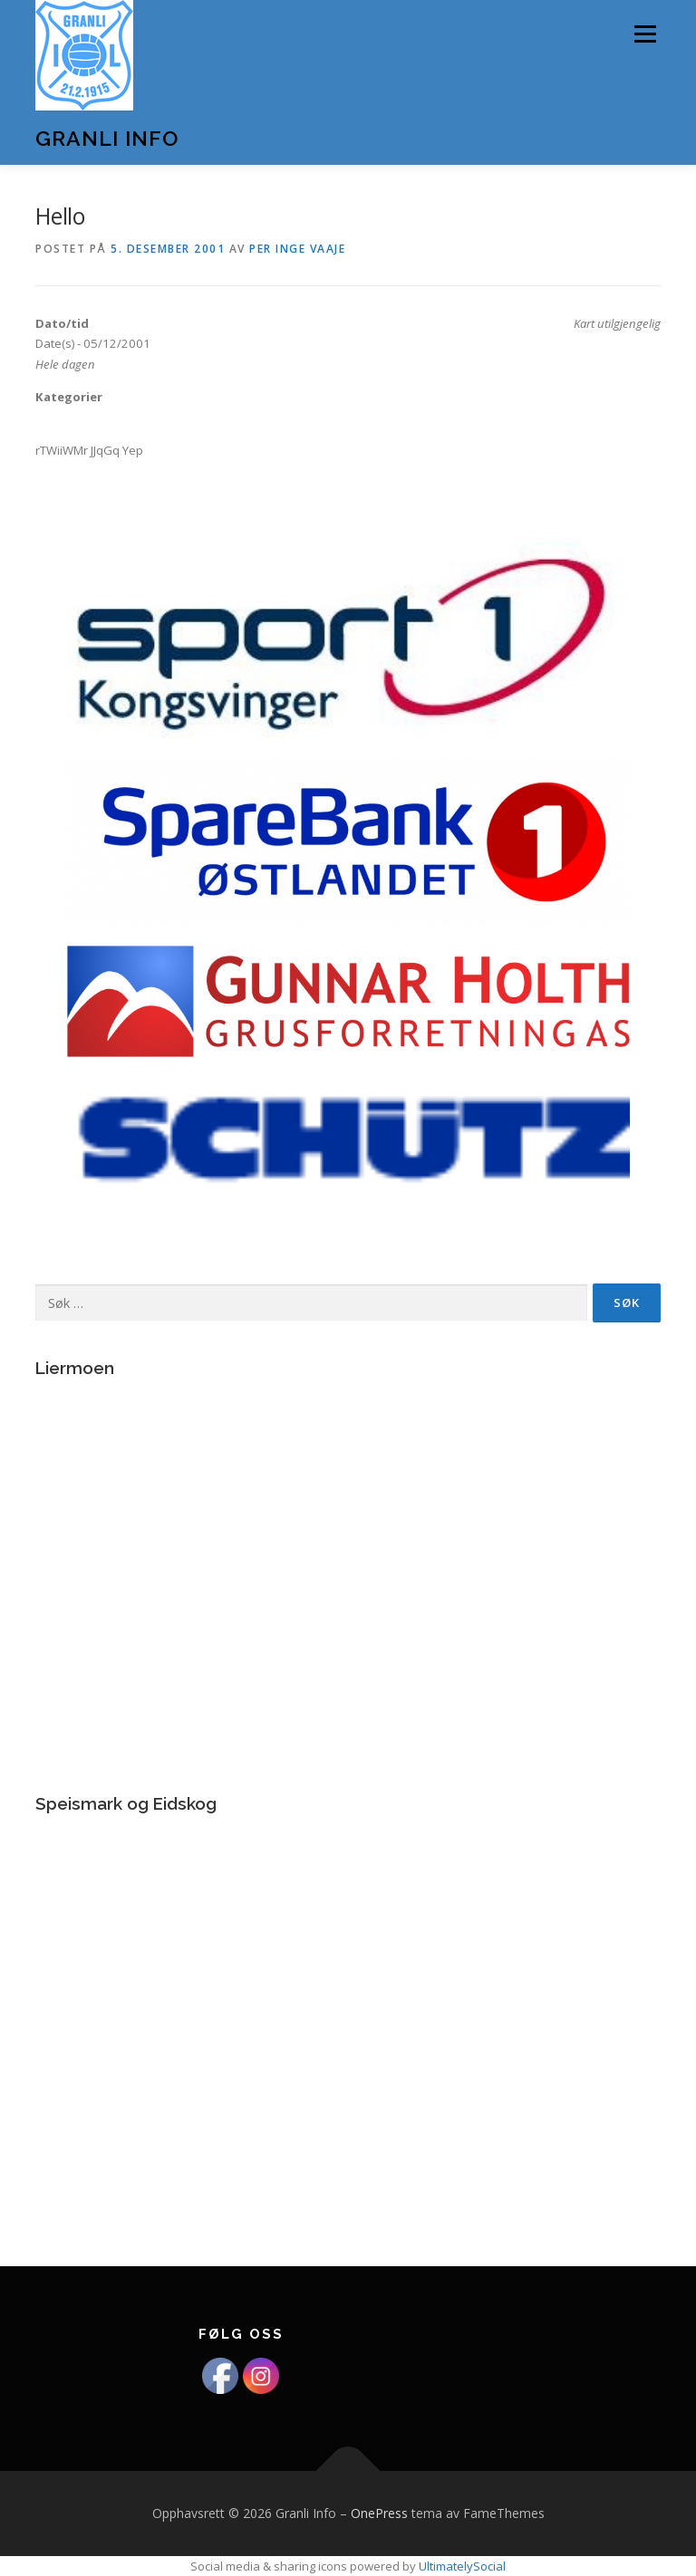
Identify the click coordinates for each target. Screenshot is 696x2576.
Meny (644, 33)
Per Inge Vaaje (297, 248)
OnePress (379, 2513)
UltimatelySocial (462, 2566)
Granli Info (107, 138)
